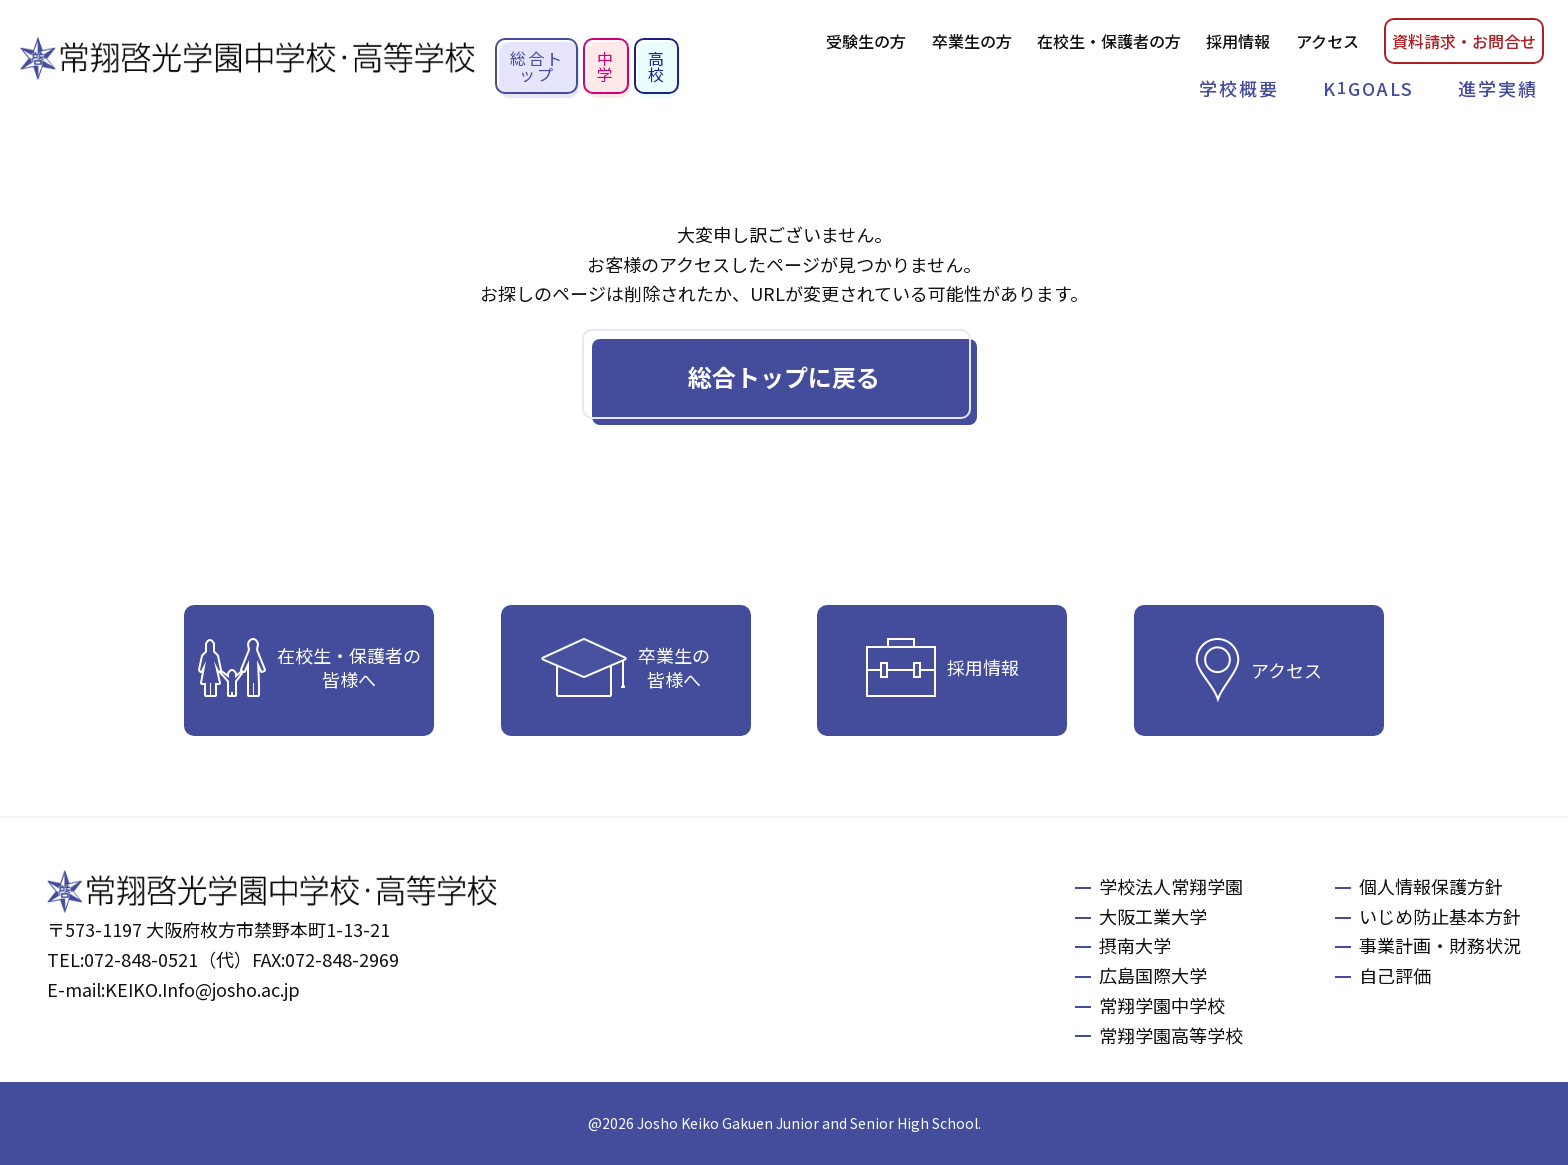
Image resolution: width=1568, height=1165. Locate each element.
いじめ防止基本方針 (1440, 916)
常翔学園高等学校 (1171, 1035)
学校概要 (1239, 88)
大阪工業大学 (1153, 916)
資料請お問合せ (1464, 41)
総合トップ (537, 66)
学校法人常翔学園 (1171, 886)
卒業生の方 (972, 41)
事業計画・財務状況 (1440, 945)
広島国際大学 (1153, 975)
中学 (606, 66)
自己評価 (1395, 975)
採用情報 (1238, 41)
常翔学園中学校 (1162, 1005)
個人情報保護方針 (1431, 886)
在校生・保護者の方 (1109, 41)
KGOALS (1368, 87)
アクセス (1327, 41)
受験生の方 (866, 41)
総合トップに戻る (784, 376)
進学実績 (1498, 88)
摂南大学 (1135, 945)
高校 (657, 66)
